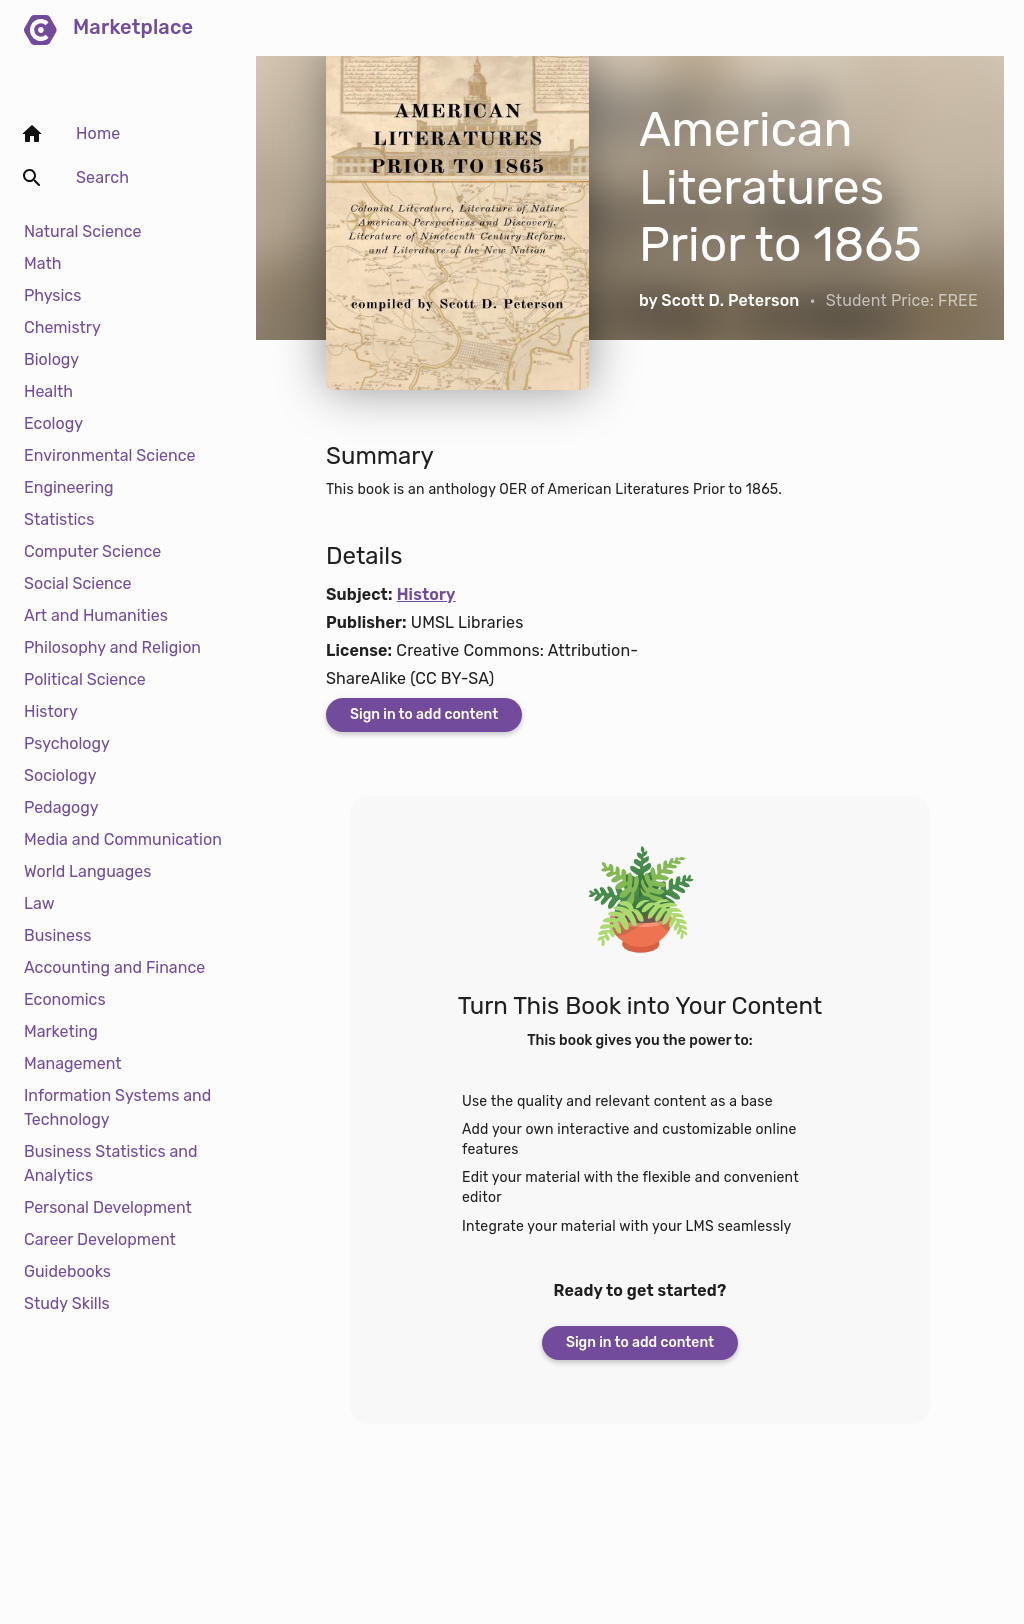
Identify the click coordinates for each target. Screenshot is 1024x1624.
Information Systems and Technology (117, 1107)
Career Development (100, 1239)
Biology (51, 359)
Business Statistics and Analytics (111, 1163)
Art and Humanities (96, 615)
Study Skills (67, 1303)
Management (73, 1063)
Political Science (85, 679)
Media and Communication (123, 839)
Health (48, 391)
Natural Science (82, 231)
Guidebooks (67, 1271)
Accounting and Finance (114, 967)
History (51, 711)
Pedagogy (61, 807)
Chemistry (62, 327)
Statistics (59, 519)
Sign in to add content (424, 714)
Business (57, 935)
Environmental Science (109, 455)
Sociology (60, 775)
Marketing (61, 1031)
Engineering (69, 487)
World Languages (87, 871)
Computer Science (92, 551)
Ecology (53, 423)
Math (42, 263)
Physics (52, 295)
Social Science (78, 583)
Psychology (67, 743)
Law (39, 903)
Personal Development (108, 1207)
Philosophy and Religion (112, 647)
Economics (65, 999)
